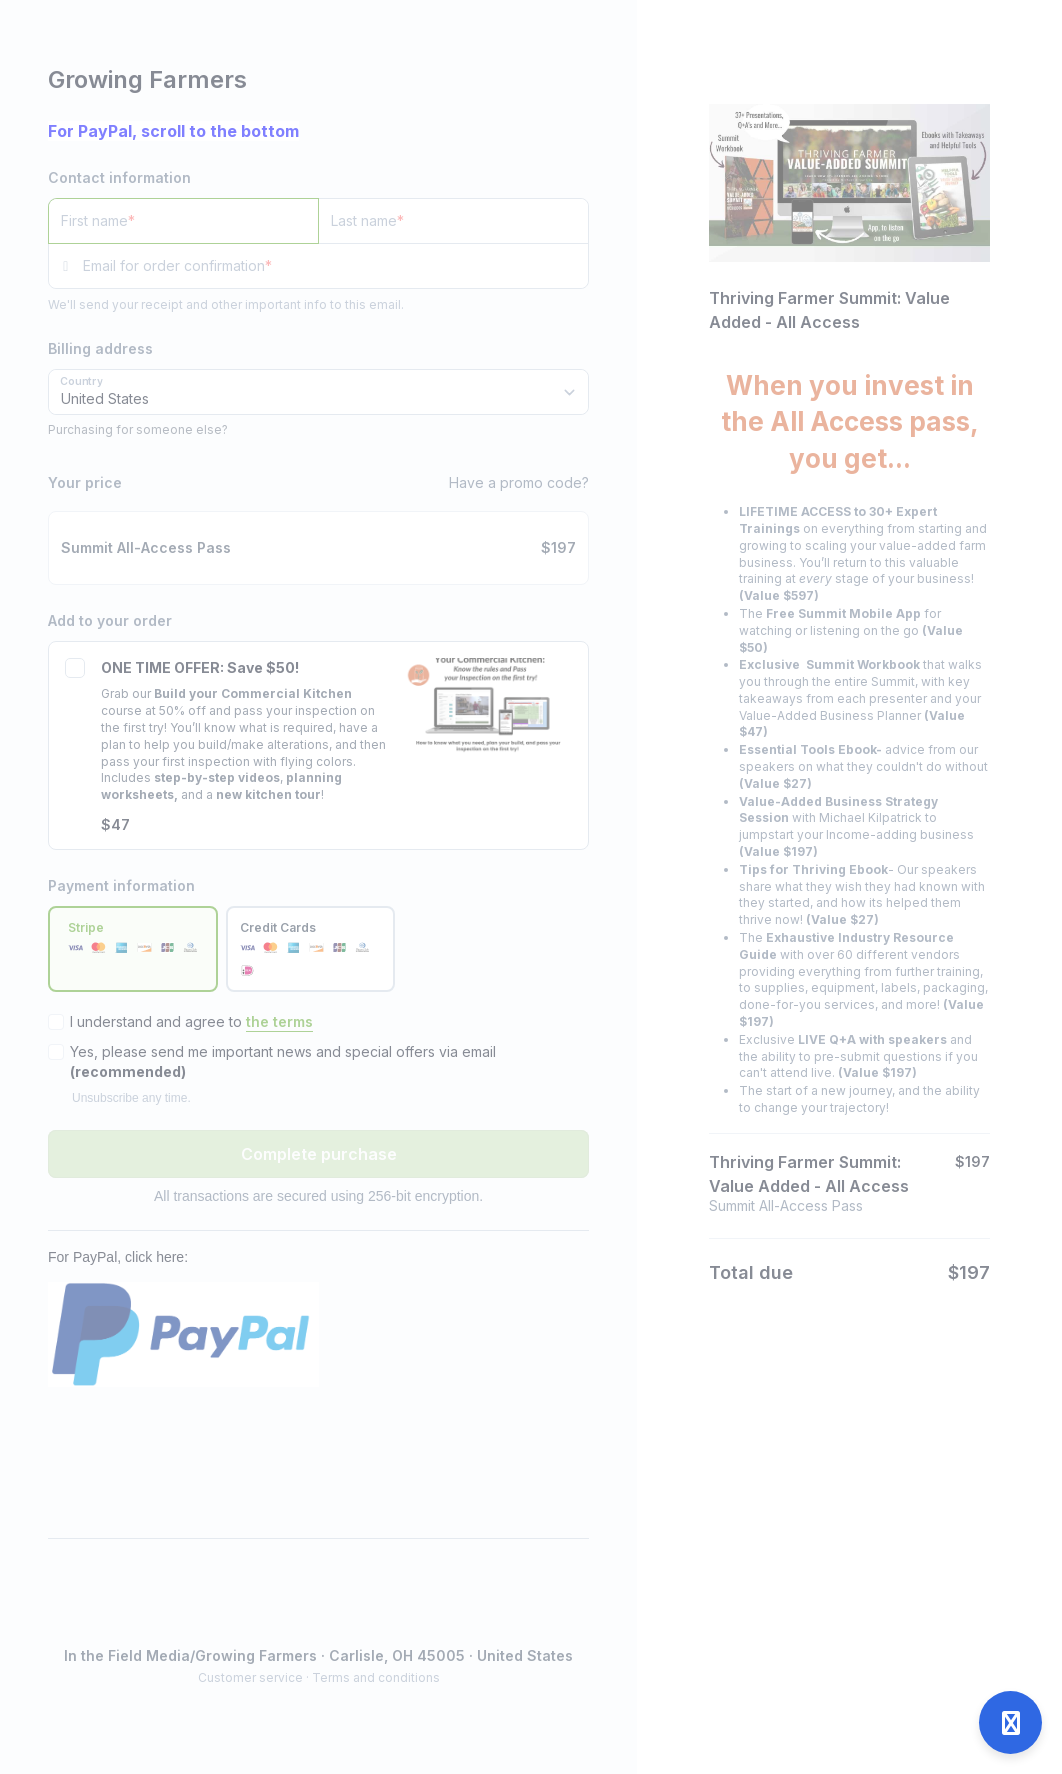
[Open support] (1010, 1722)
